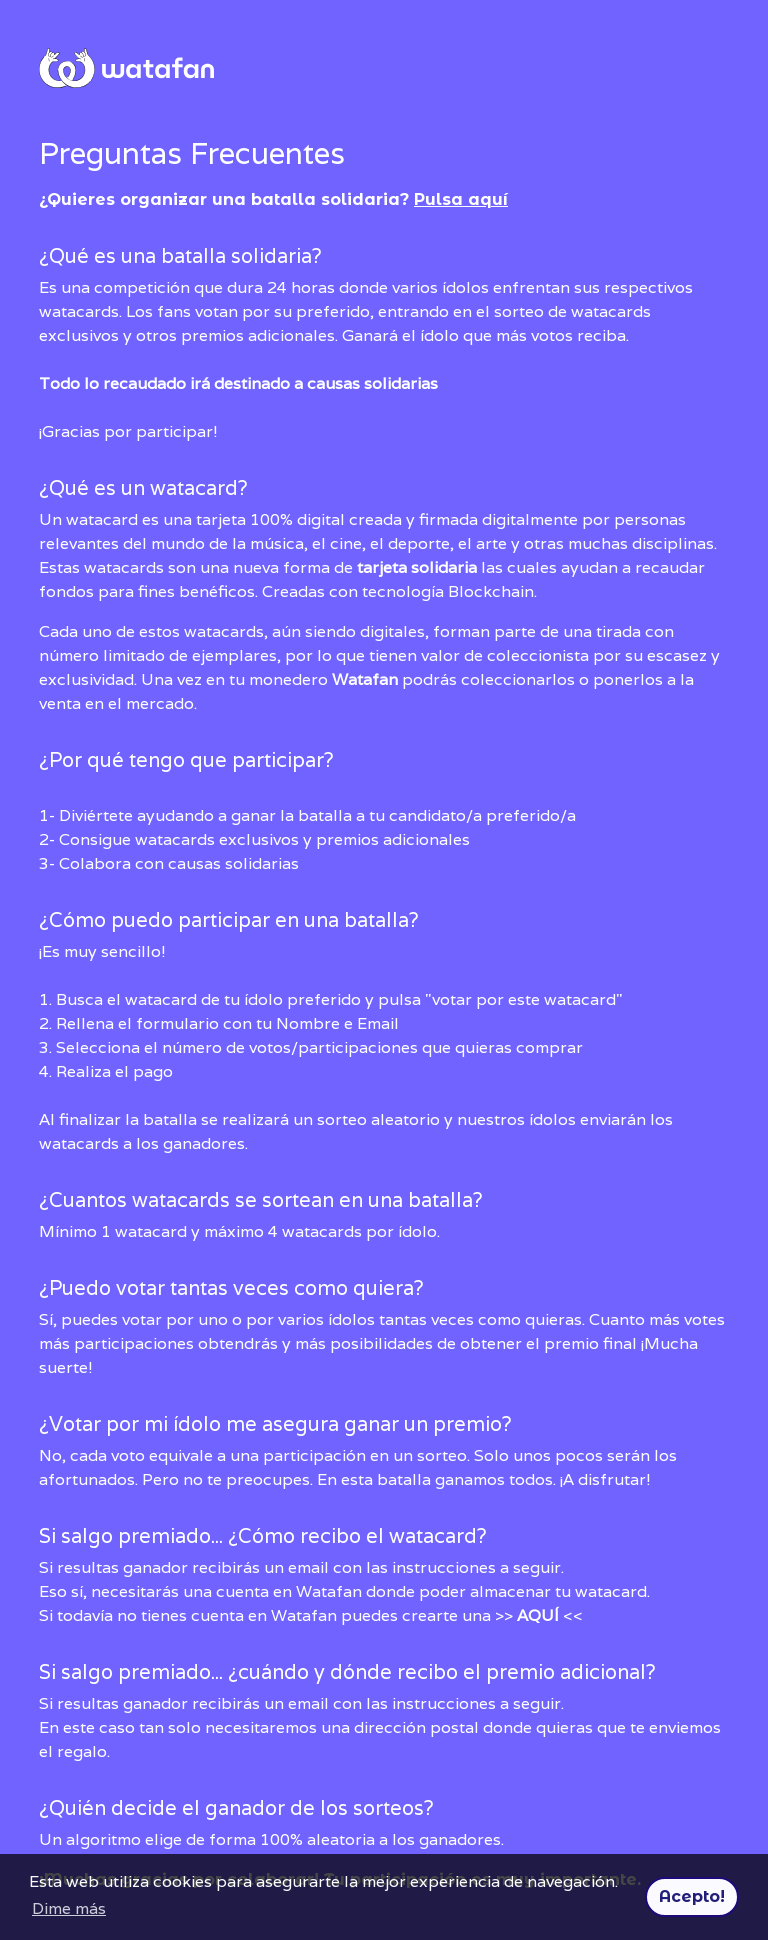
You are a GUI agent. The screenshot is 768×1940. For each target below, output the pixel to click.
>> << (539, 1615)
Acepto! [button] (692, 1896)
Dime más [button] (69, 1908)
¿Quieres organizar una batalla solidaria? (273, 199)
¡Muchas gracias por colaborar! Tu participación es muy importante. (384, 1774)
